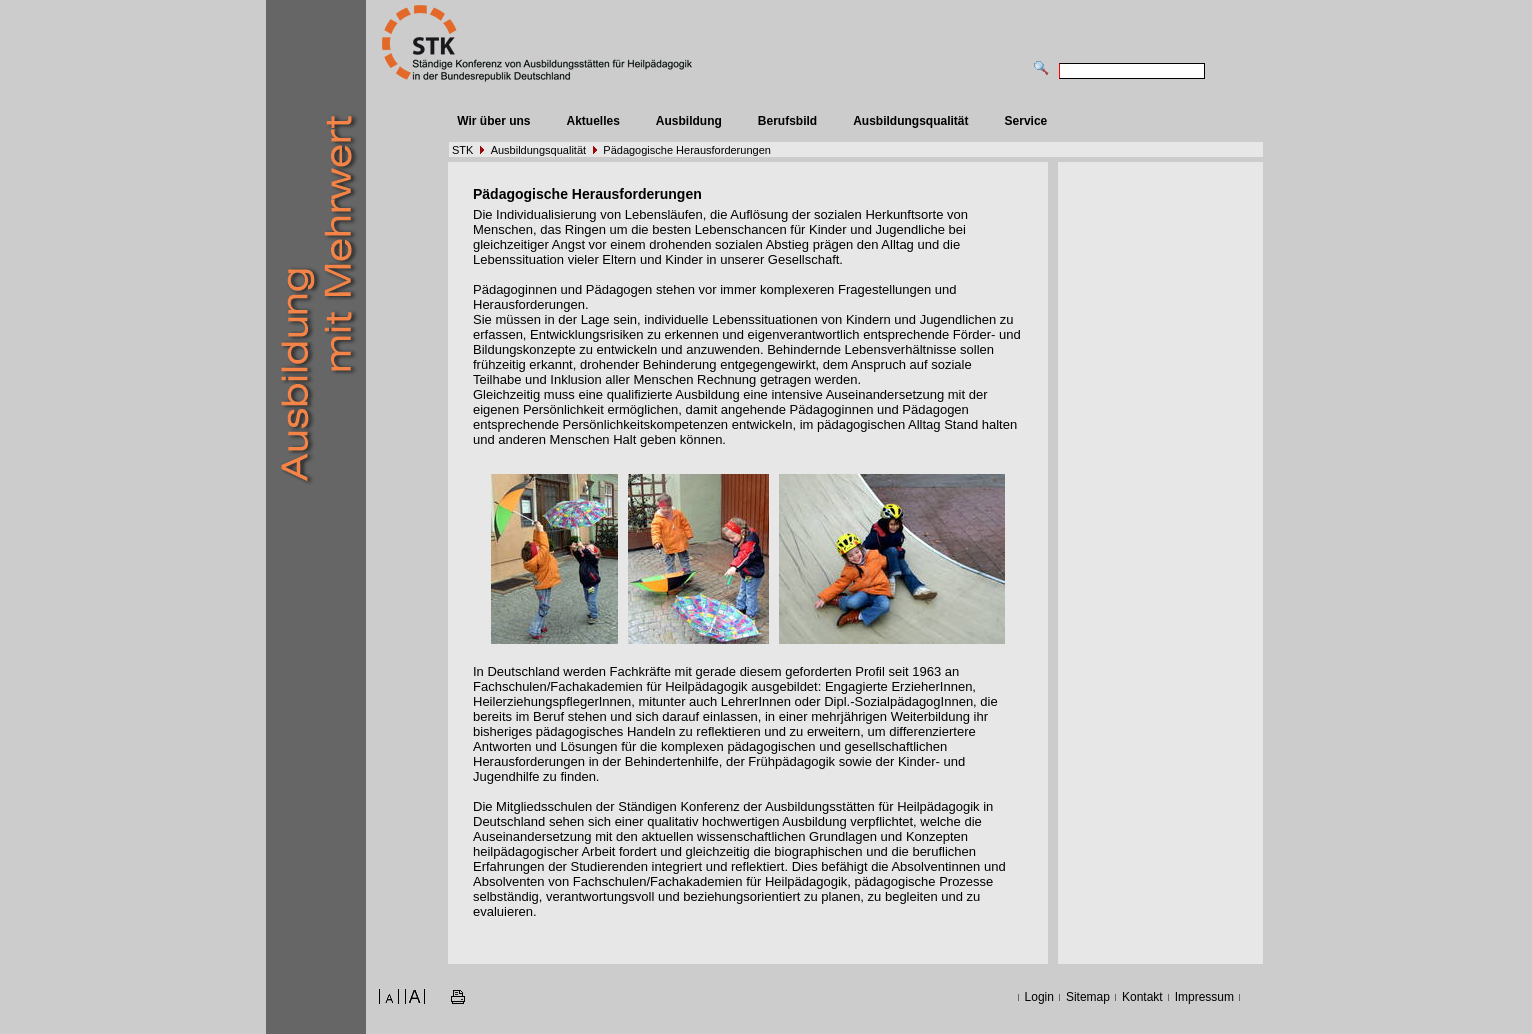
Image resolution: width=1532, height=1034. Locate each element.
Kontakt (1142, 997)
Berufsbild (787, 121)
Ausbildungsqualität (910, 121)
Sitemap (1088, 997)
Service (1026, 121)
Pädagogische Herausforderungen (687, 150)
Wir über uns (493, 121)
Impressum (1204, 997)
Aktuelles (592, 121)
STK (462, 150)
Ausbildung (689, 121)
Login (1039, 997)
